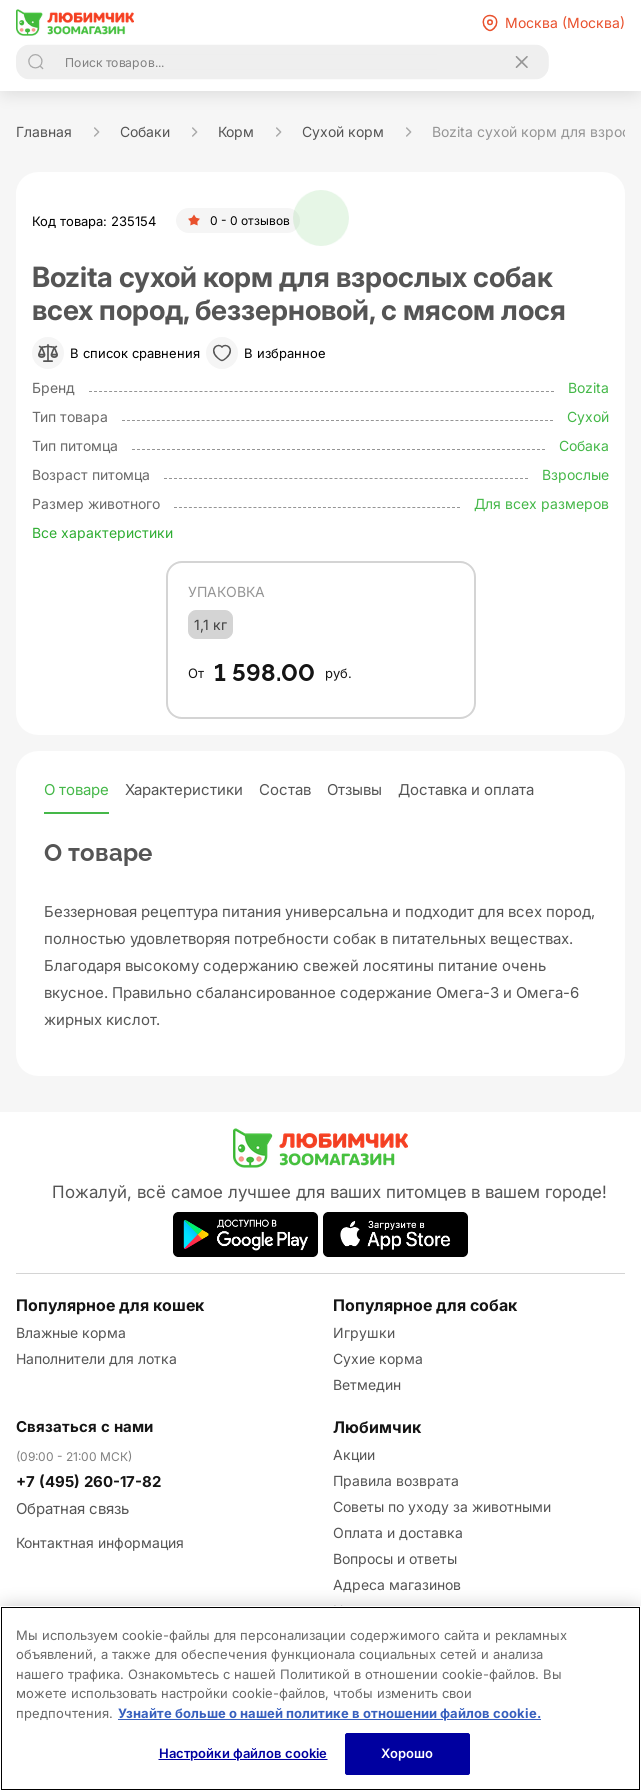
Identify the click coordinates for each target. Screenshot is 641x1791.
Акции (354, 1454)
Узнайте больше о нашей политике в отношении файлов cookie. (329, 1713)
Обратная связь (72, 1508)
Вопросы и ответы (395, 1558)
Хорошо (407, 1753)
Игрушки (364, 1332)
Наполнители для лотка (96, 1358)
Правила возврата (396, 1480)
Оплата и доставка (398, 1532)
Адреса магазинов (397, 1584)
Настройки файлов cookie (243, 1753)
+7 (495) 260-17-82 (88, 1481)
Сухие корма (378, 1358)
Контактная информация (100, 1542)
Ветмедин (367, 1384)
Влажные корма (71, 1332)
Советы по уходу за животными (442, 1506)
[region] (320, 1698)
